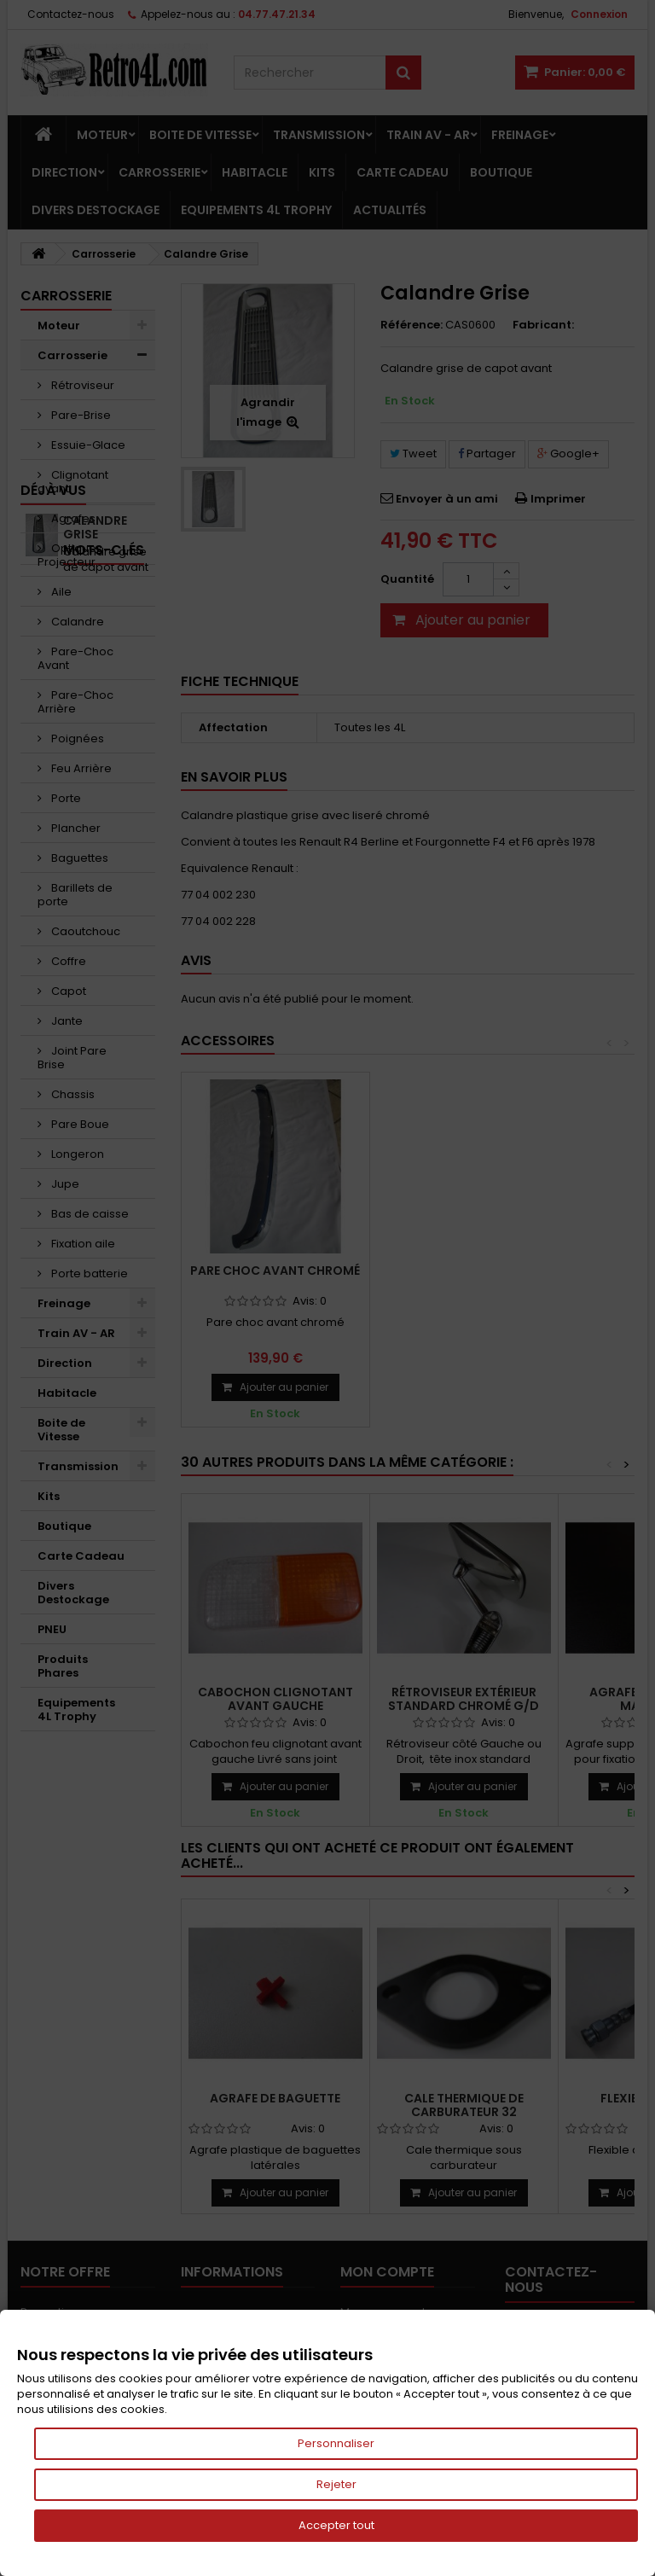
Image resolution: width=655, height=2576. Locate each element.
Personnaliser (336, 2443)
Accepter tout (336, 2525)
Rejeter (336, 2484)
